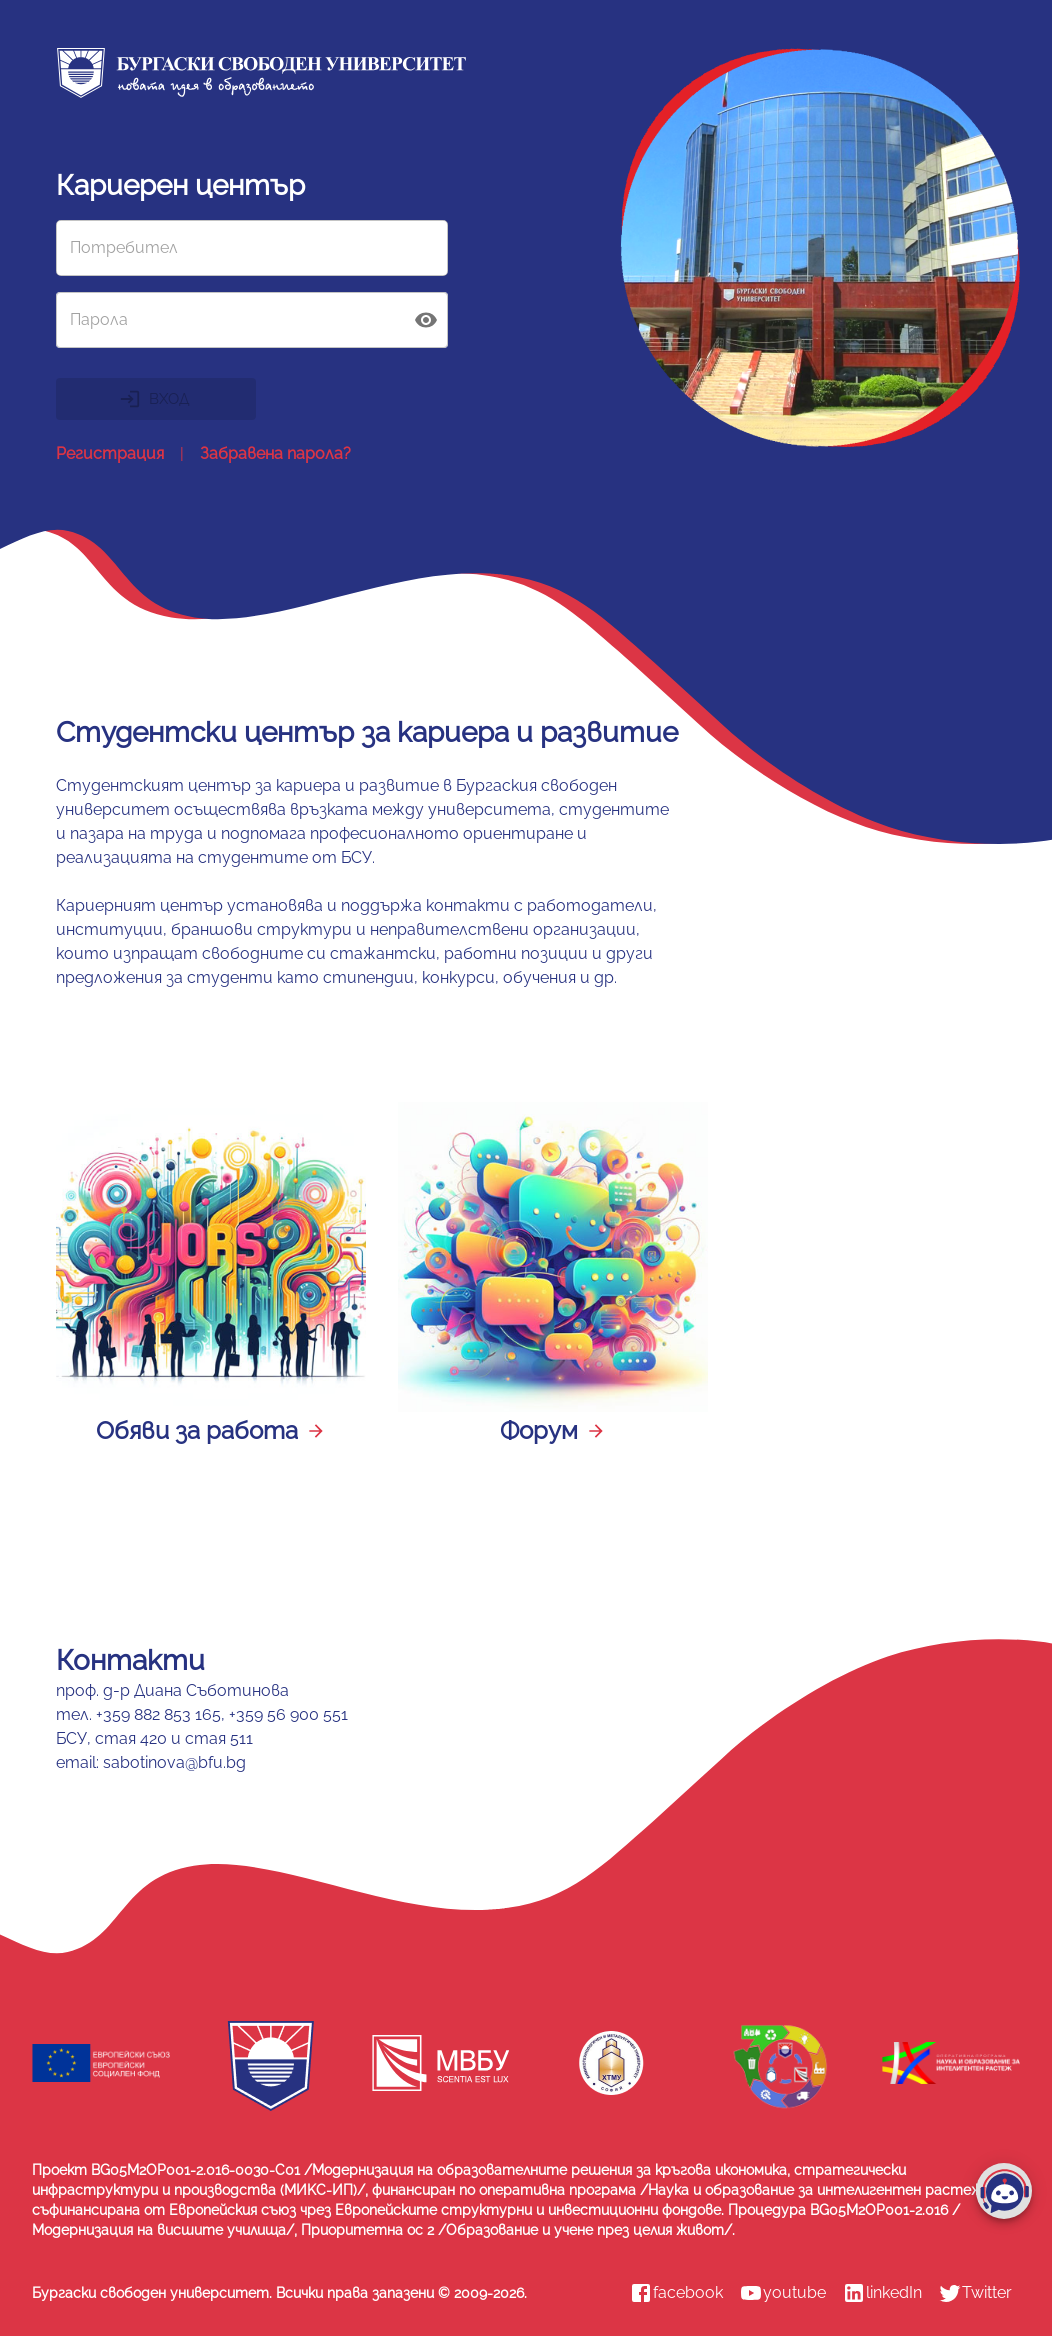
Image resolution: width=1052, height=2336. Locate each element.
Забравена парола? (275, 454)
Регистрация (110, 454)
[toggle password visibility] (426, 320)
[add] (1004, 2191)
